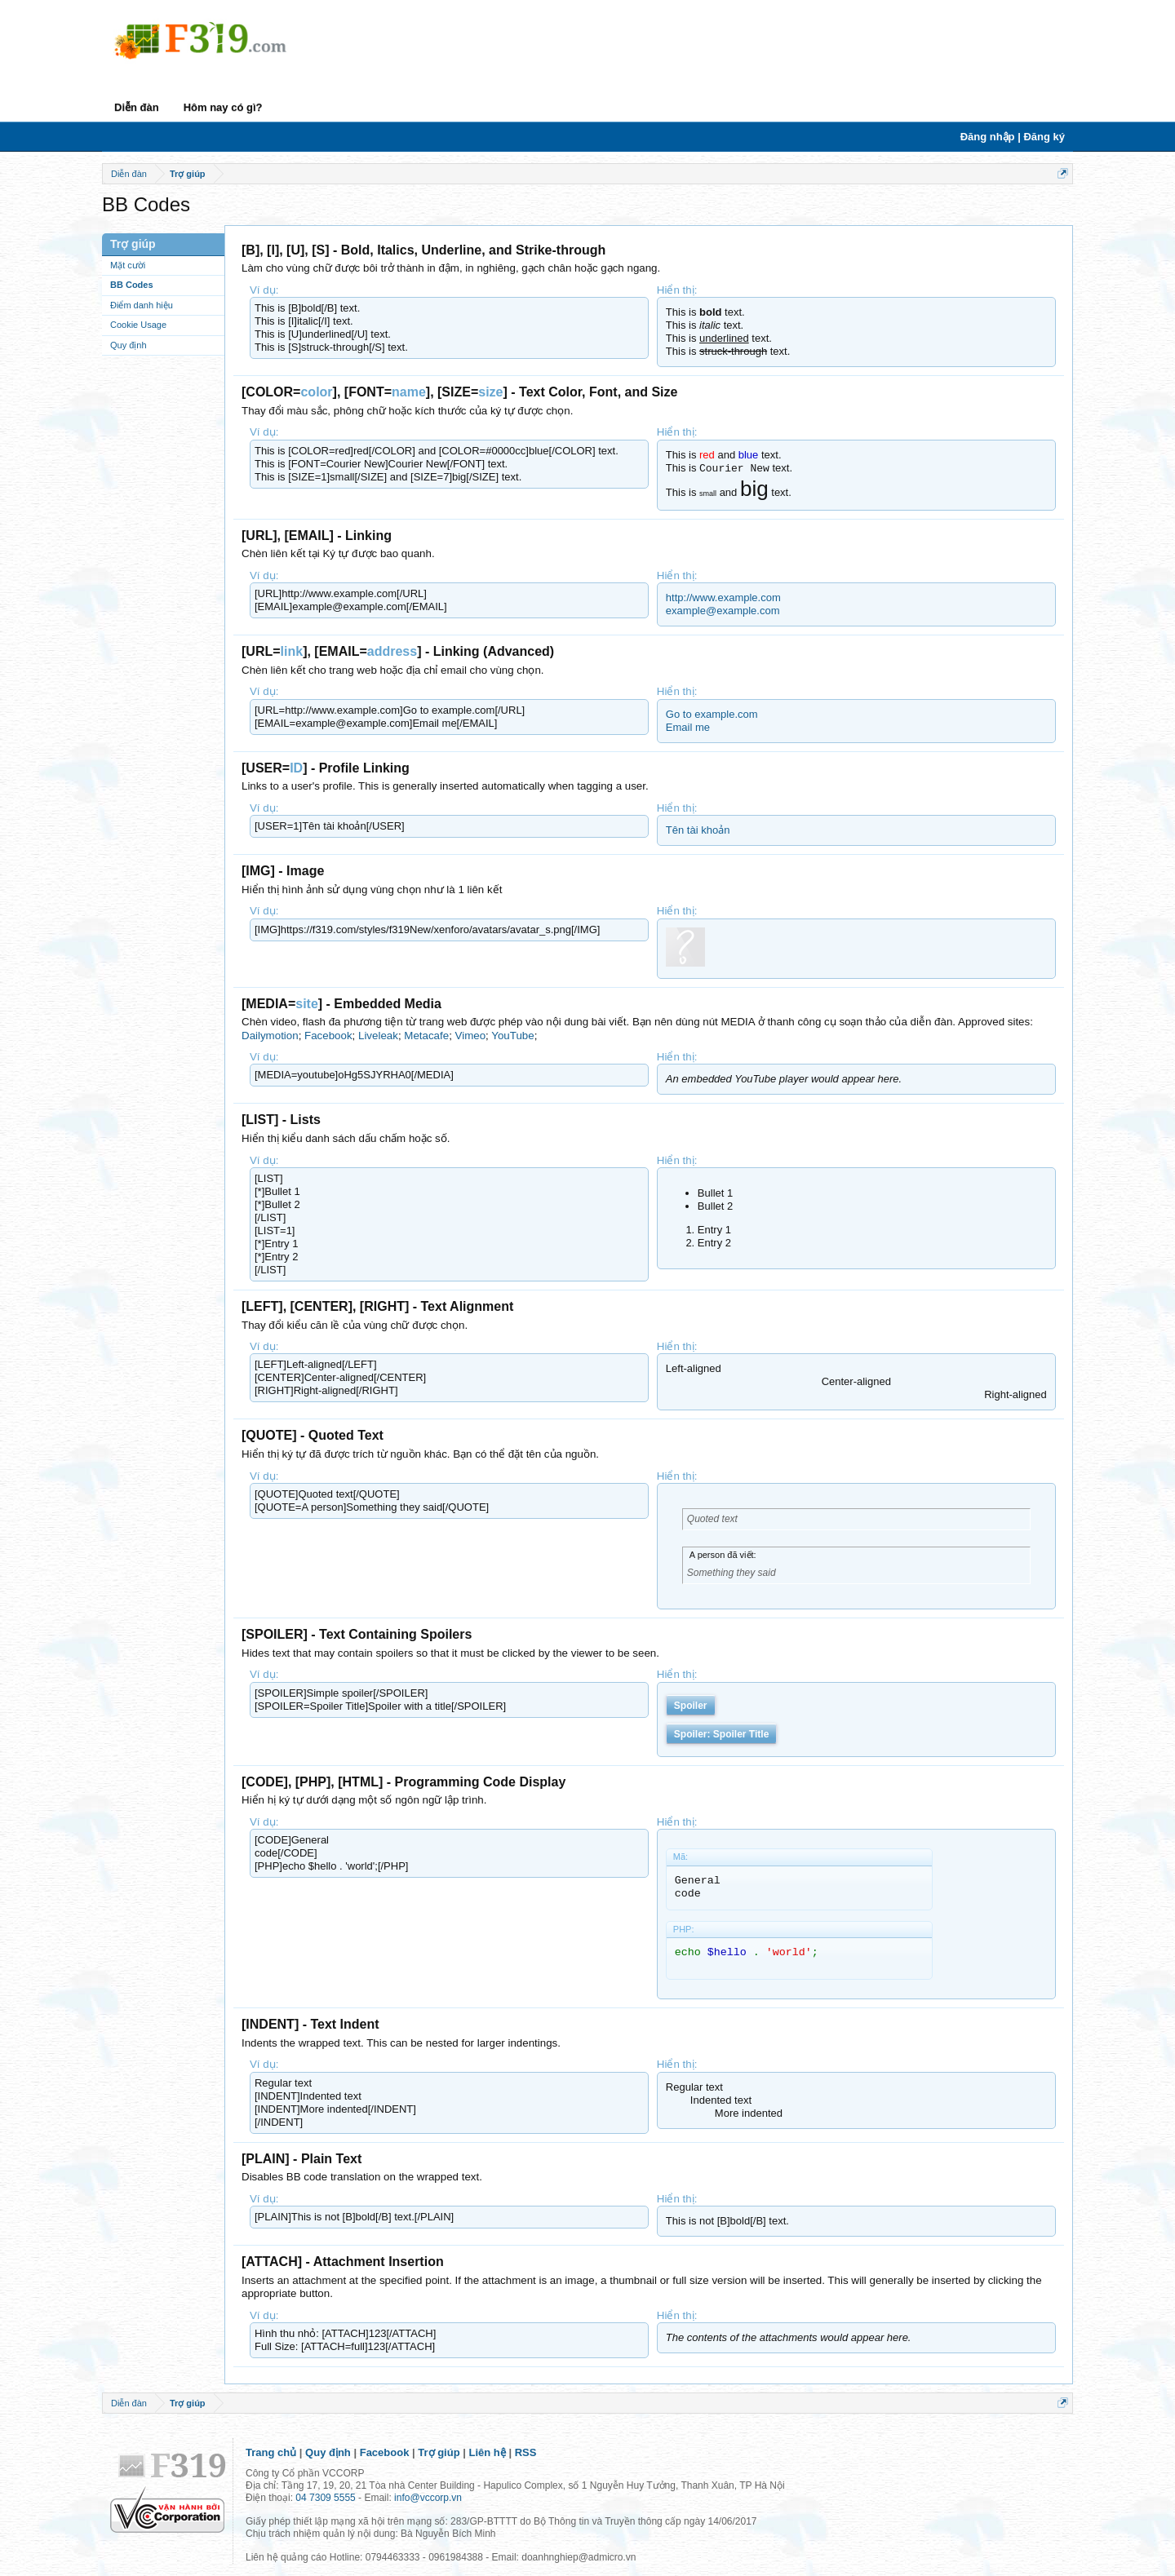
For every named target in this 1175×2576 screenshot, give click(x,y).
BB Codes (131, 285)
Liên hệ (487, 2452)
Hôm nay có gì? (223, 107)
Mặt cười (127, 265)
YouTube (512, 1035)
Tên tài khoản (698, 830)
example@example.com (723, 610)
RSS (526, 2452)
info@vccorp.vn (428, 2497)
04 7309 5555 (325, 2497)
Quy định (128, 345)
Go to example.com (712, 714)
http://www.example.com (723, 597)
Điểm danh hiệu (141, 305)
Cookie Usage (138, 325)
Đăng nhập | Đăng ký (1012, 137)
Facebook (328, 1035)
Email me (688, 727)
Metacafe (426, 1035)
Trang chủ (271, 2452)
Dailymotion (270, 1035)
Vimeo (470, 1035)
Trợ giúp (438, 2452)
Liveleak (378, 1035)
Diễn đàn (136, 107)
